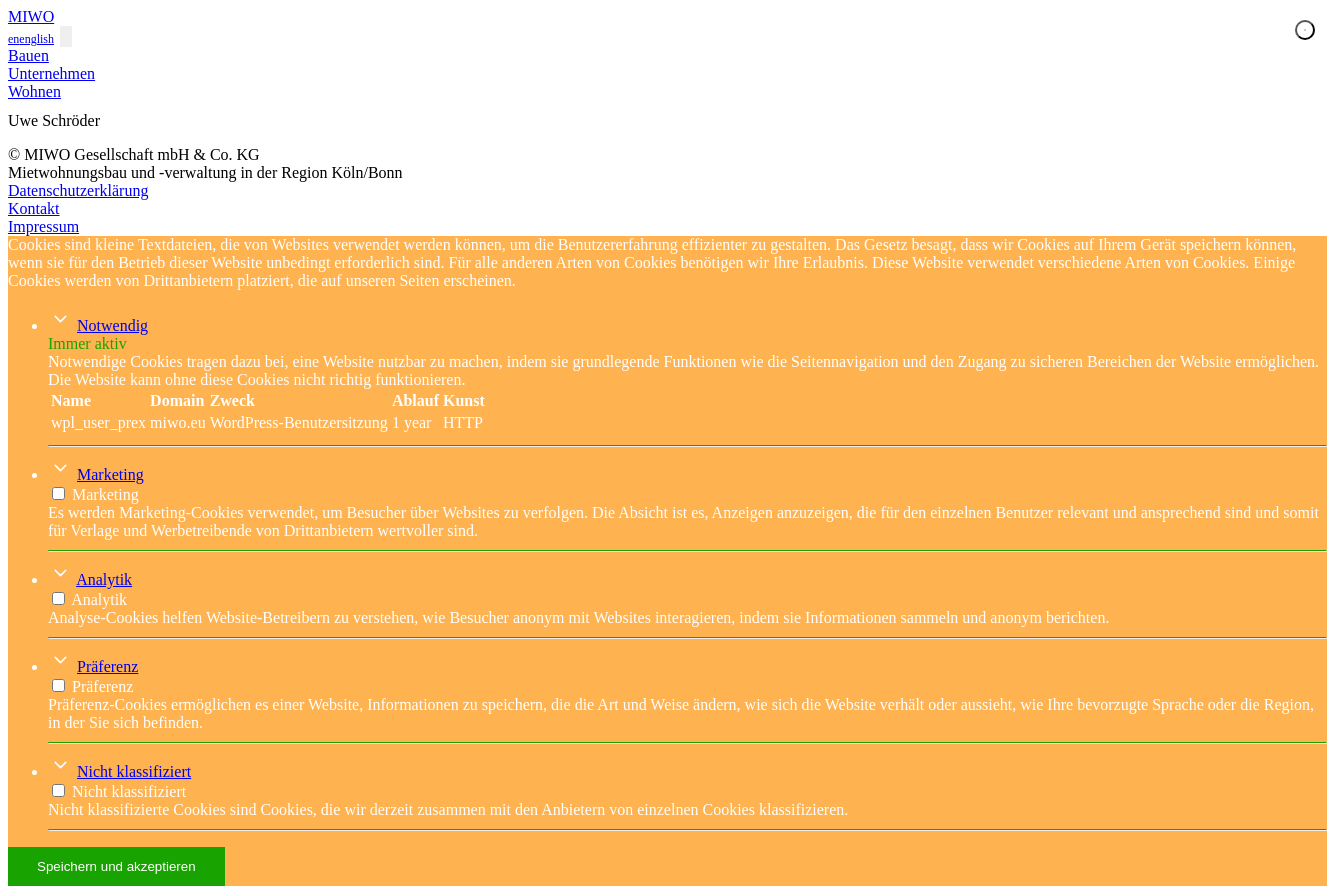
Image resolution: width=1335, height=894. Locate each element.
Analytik (104, 579)
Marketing (110, 474)
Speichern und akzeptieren (116, 866)
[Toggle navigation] (66, 36)
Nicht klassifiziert (134, 771)
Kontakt (34, 208)
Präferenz (107, 666)
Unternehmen (51, 73)
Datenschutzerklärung (78, 190)
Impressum (43, 226)
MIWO (31, 16)
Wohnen (34, 91)
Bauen (28, 55)
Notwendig (112, 325)
